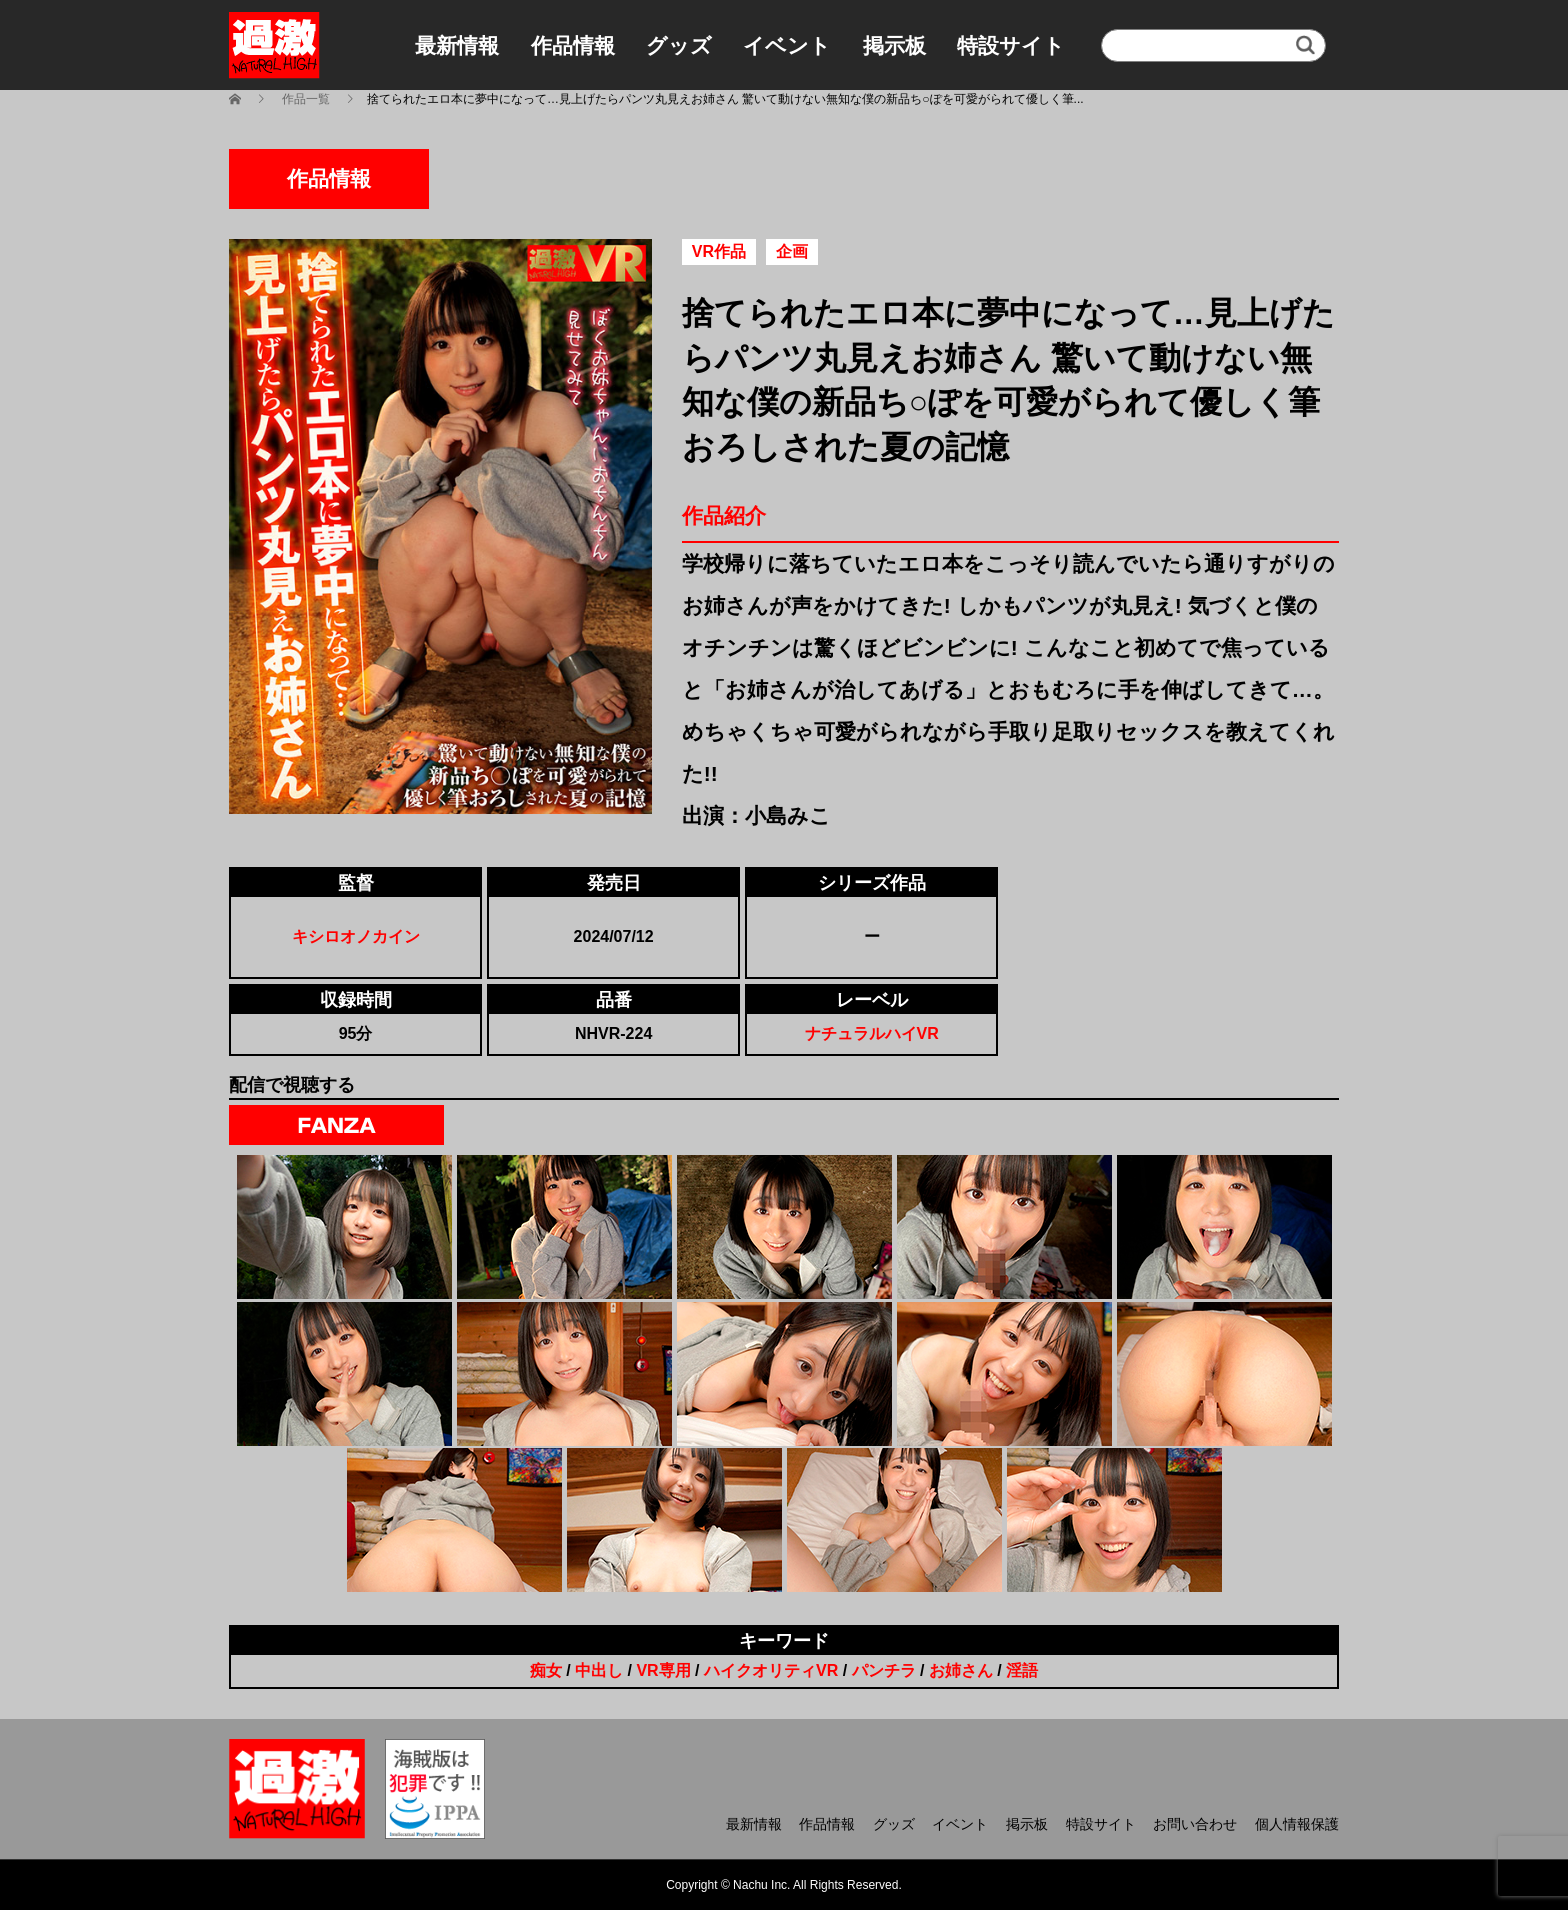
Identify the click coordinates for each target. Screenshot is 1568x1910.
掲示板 (894, 45)
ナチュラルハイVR (872, 1033)
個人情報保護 (1297, 1824)
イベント (787, 45)
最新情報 (457, 45)
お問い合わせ (1195, 1824)
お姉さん (961, 1670)
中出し (599, 1670)
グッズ (679, 45)
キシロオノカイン (356, 936)
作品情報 (573, 45)
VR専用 (663, 1670)
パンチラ (884, 1670)
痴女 (546, 1670)
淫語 (1022, 1670)
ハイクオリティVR (771, 1670)
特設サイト (1011, 45)
